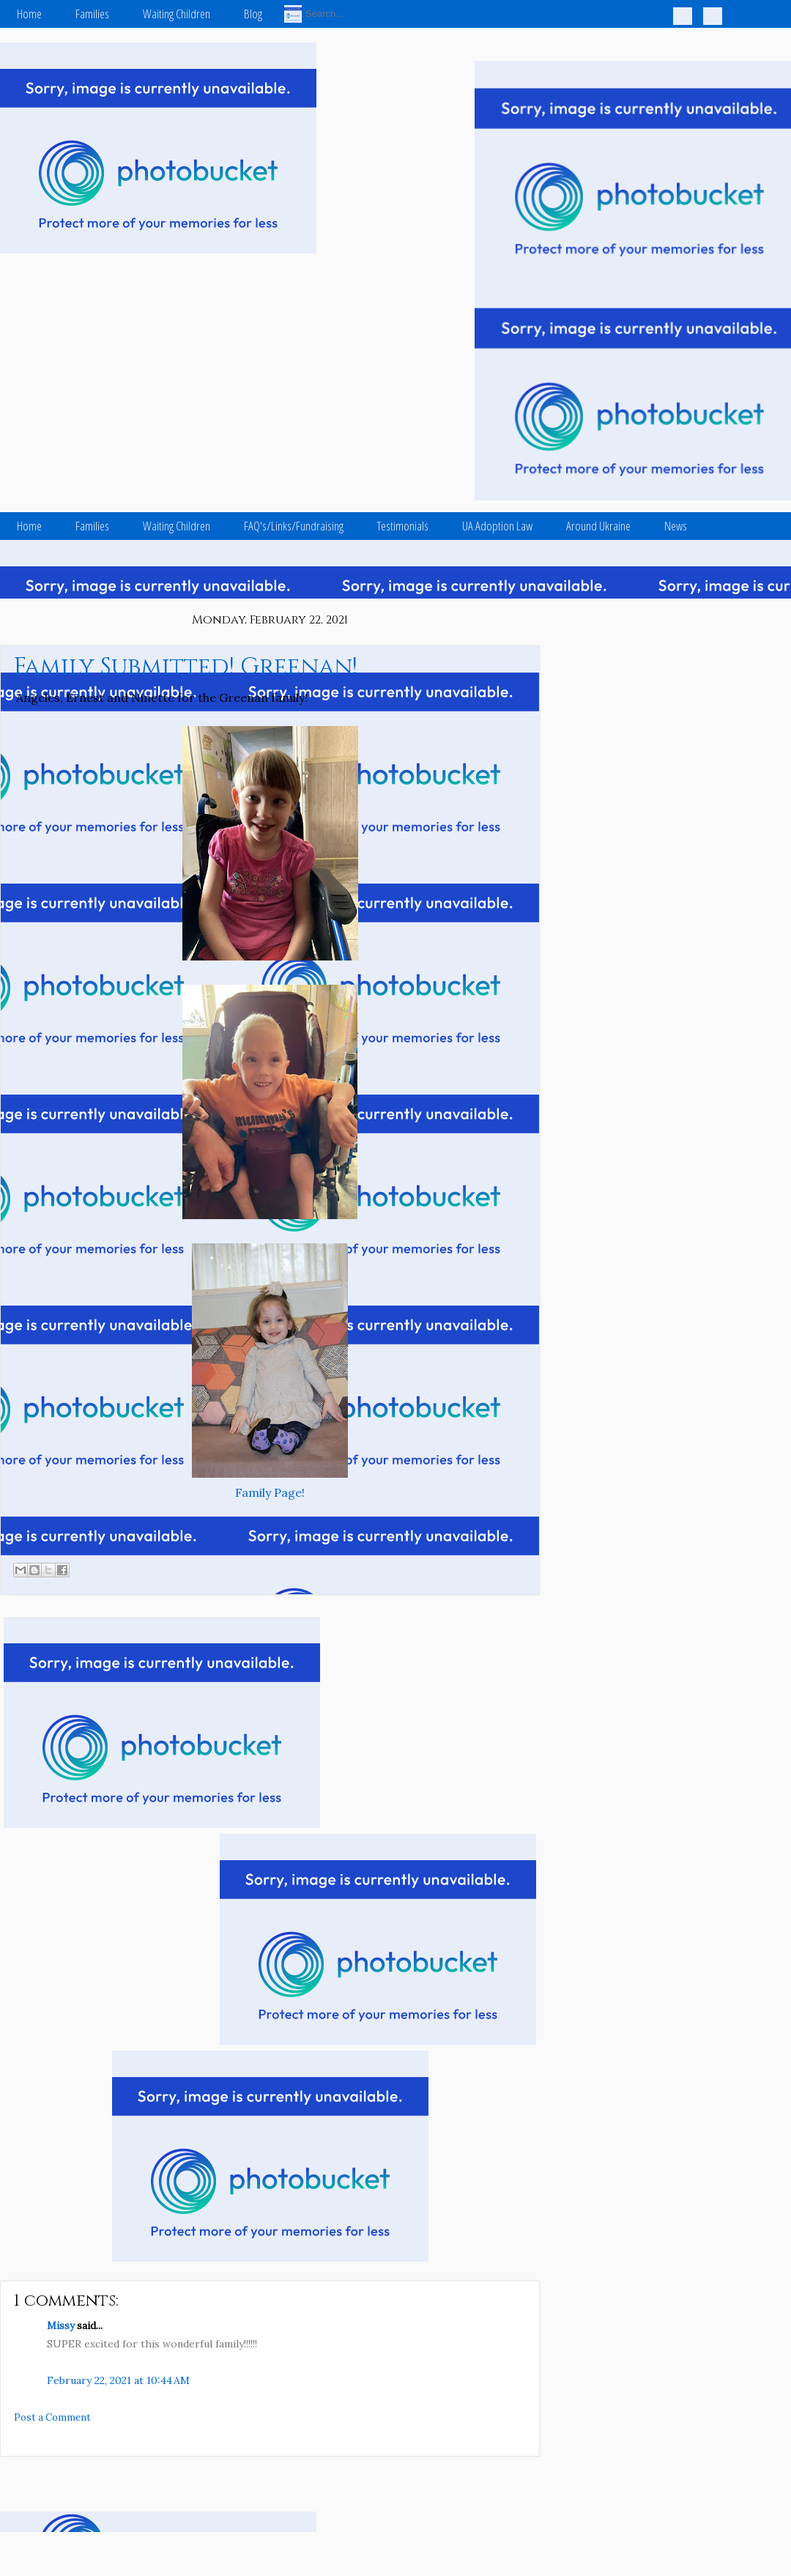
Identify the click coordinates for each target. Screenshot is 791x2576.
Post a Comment (52, 2417)
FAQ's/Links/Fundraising (293, 525)
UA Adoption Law (497, 525)
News (675, 525)
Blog (253, 13)
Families (92, 13)
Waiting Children (176, 13)
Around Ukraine (598, 525)
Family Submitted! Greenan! (185, 667)
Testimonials (402, 525)
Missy (61, 2326)
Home (29, 13)
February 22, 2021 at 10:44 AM (118, 2380)
